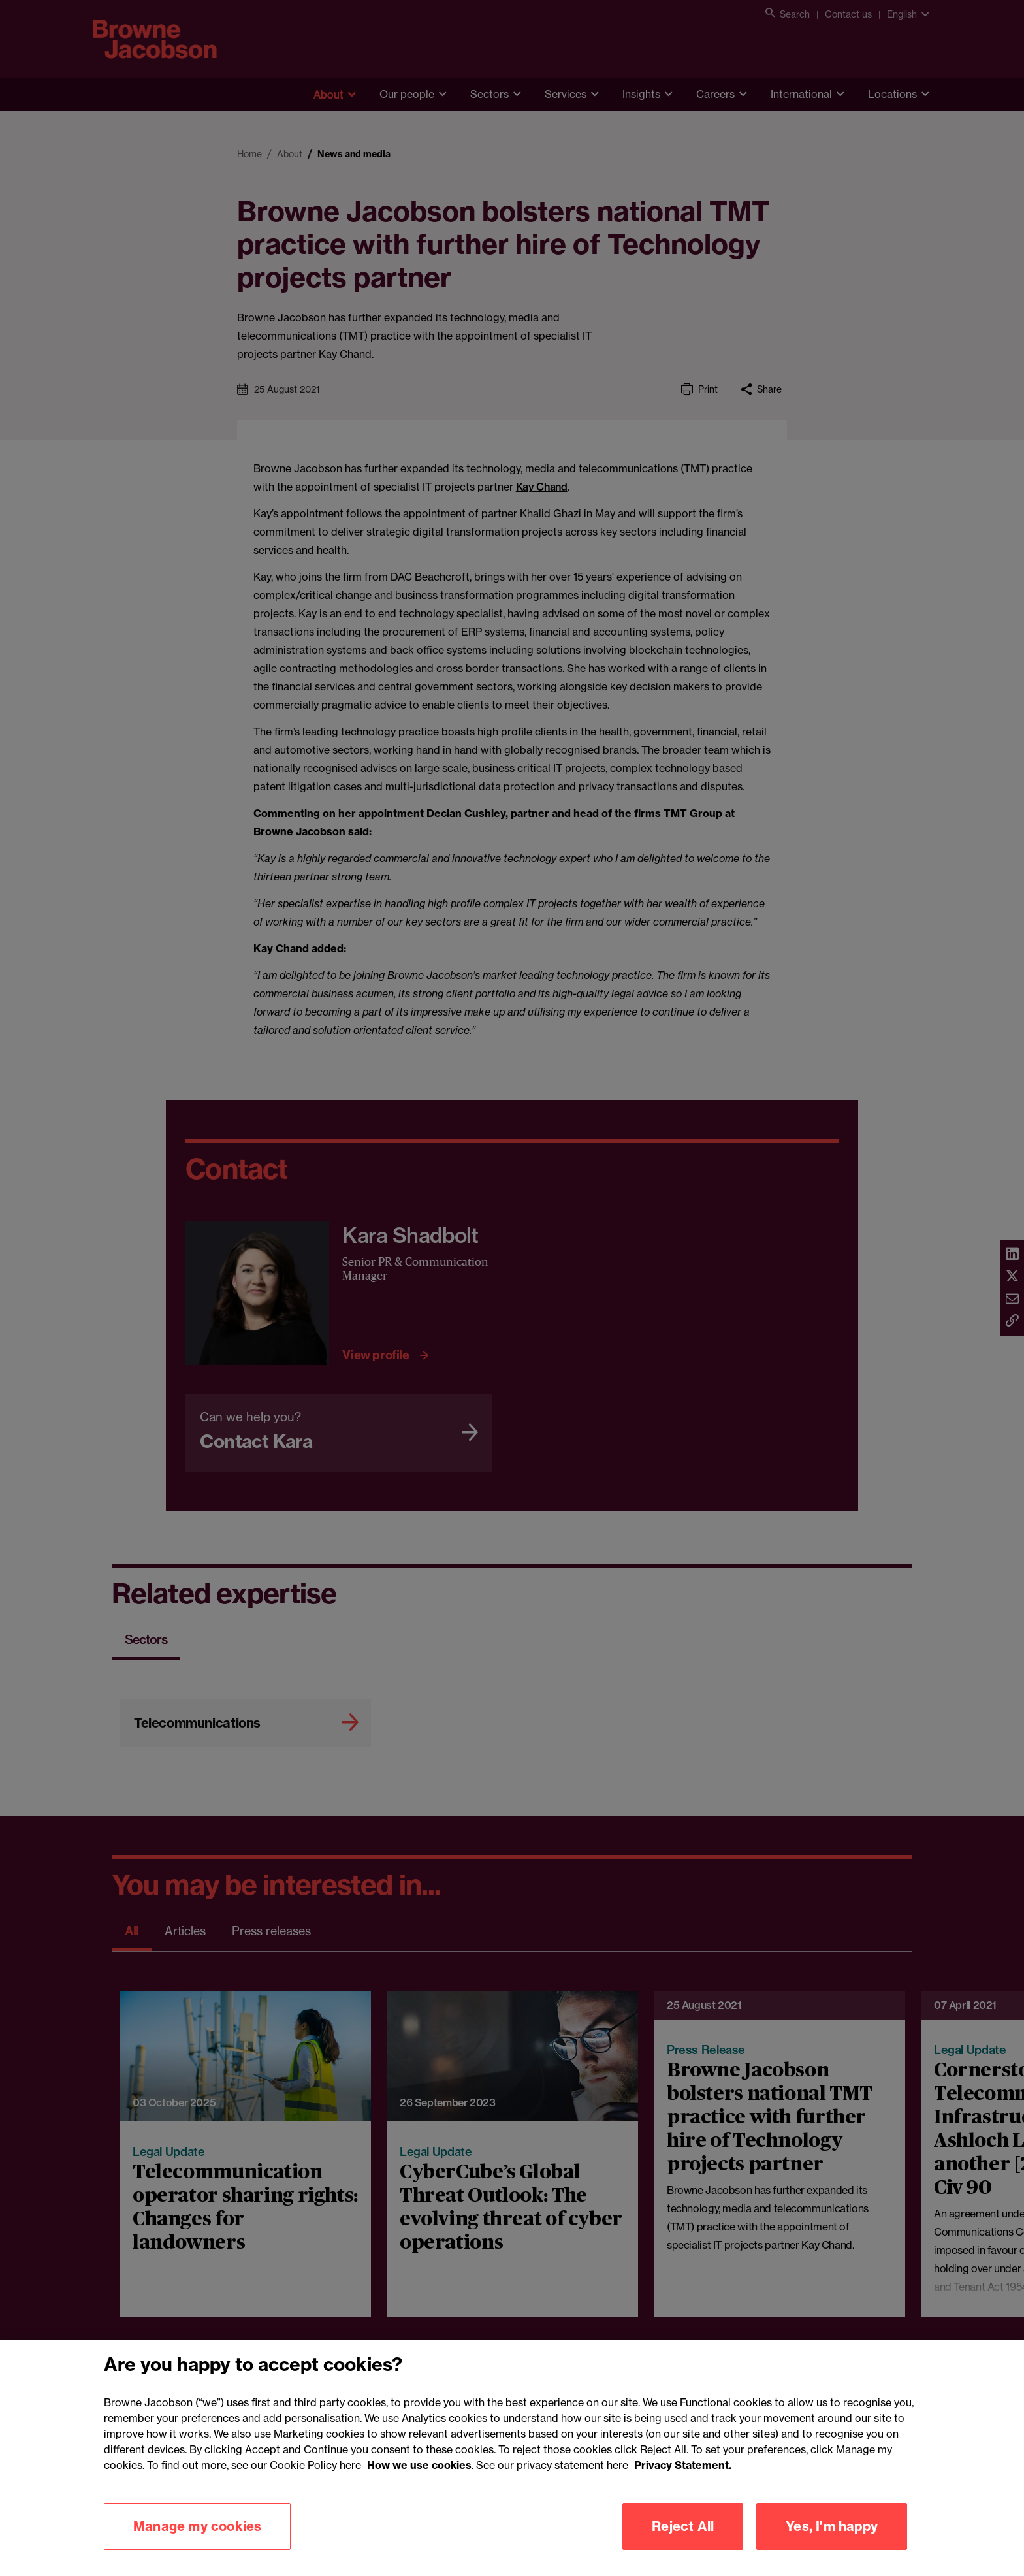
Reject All (683, 2543)
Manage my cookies (197, 2543)
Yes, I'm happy (832, 2543)
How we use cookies (419, 2481)
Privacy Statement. (682, 2481)
